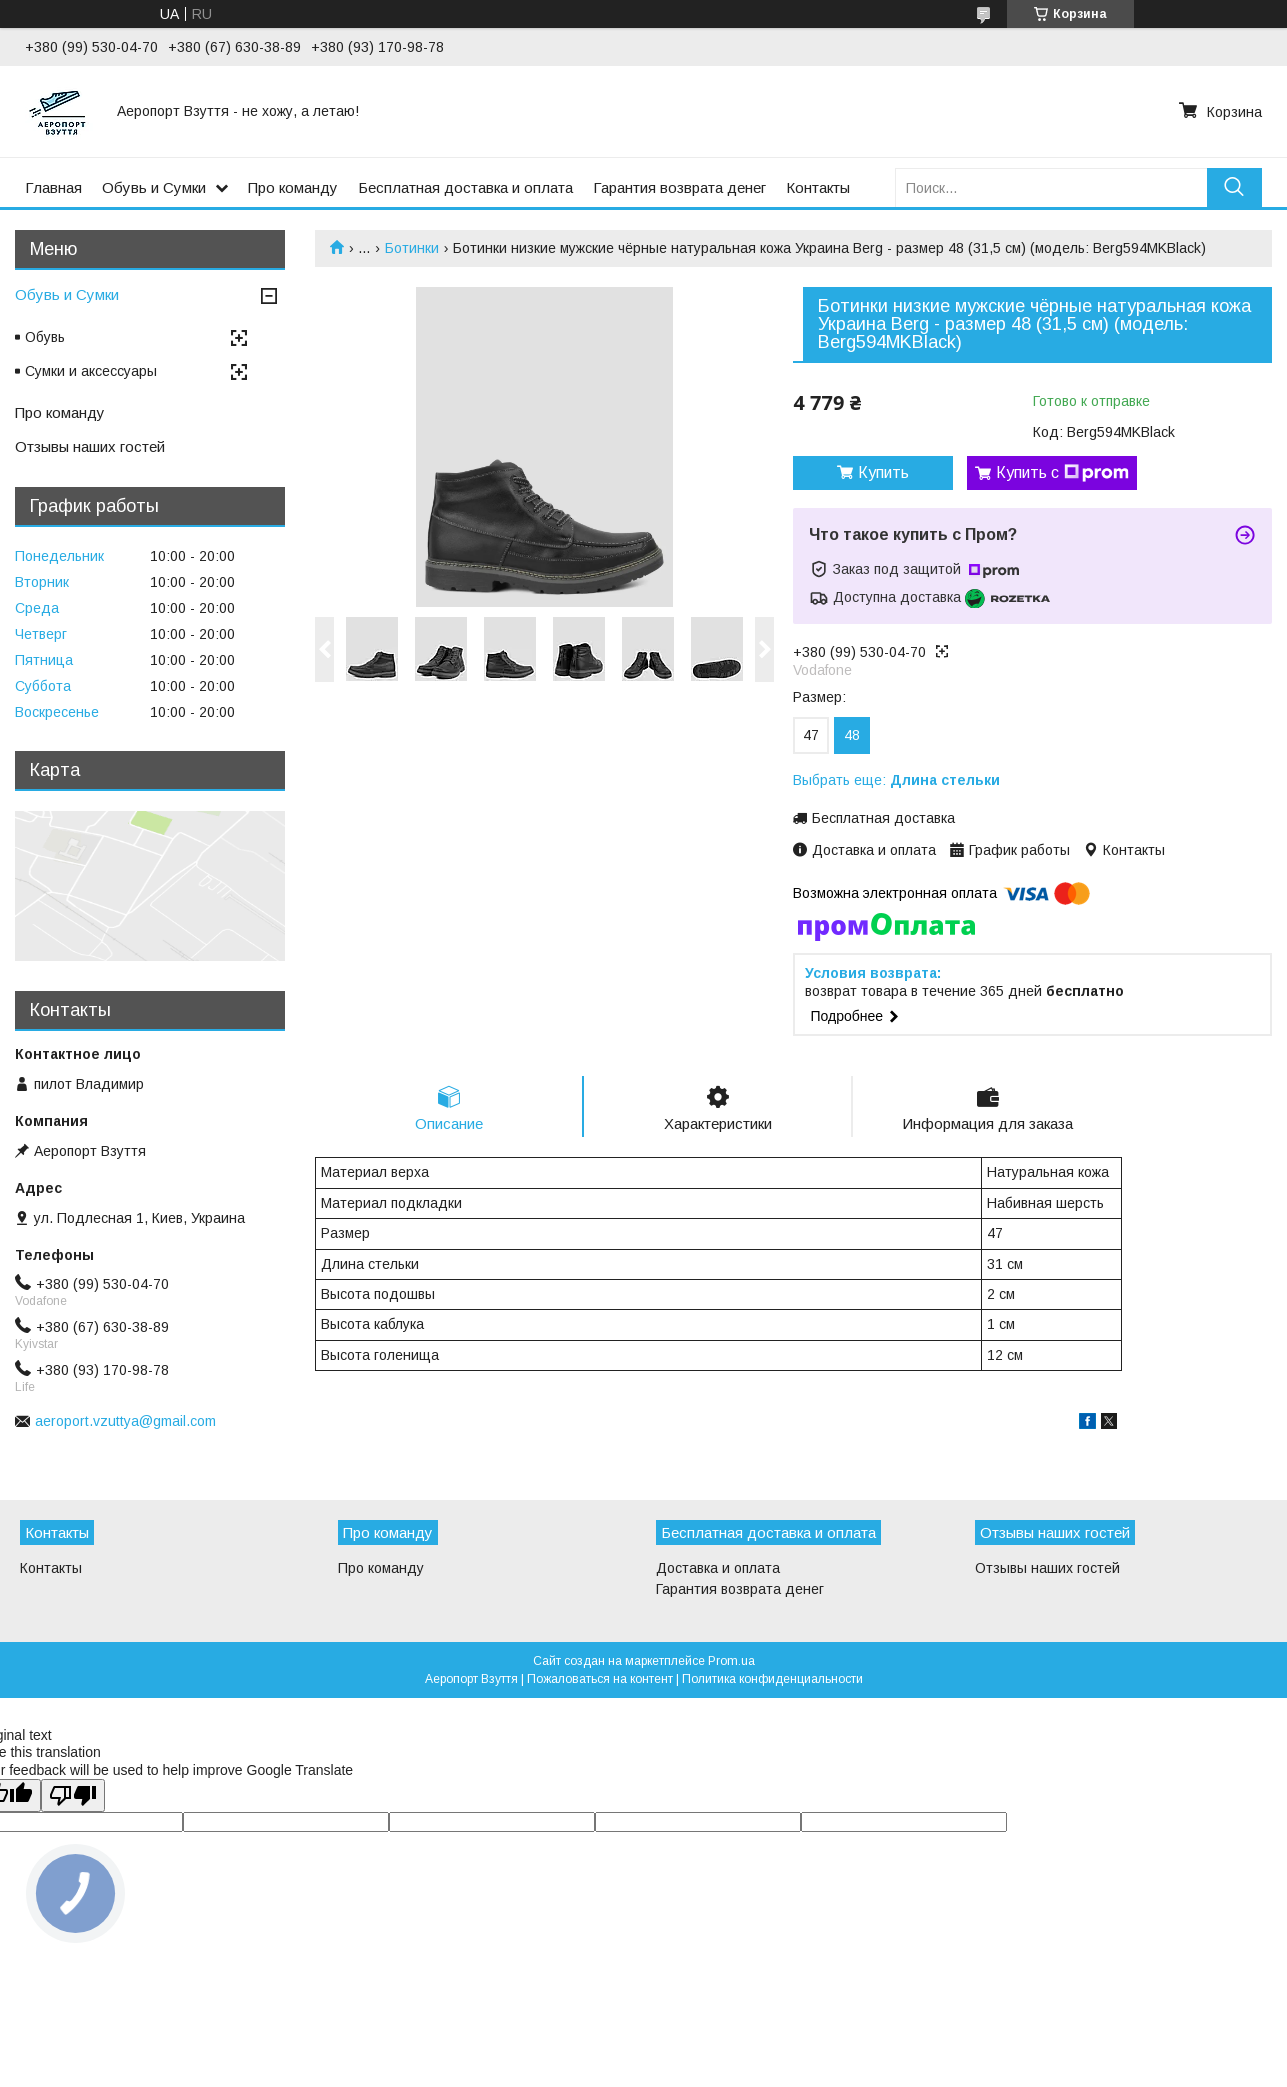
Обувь (45, 337)
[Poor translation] (73, 1795)
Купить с (1062, 473)
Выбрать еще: (896, 780)
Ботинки (412, 248)
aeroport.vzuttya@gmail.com (125, 1421)
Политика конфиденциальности (772, 1679)
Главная (53, 187)
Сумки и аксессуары (91, 371)
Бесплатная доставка (883, 818)
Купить (883, 472)
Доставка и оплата (718, 1568)
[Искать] (1234, 187)
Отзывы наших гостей (90, 446)
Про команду (293, 187)
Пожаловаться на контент (600, 1679)
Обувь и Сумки (154, 187)
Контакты (818, 187)
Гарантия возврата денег (679, 187)
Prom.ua (731, 1661)
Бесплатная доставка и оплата (465, 187)
